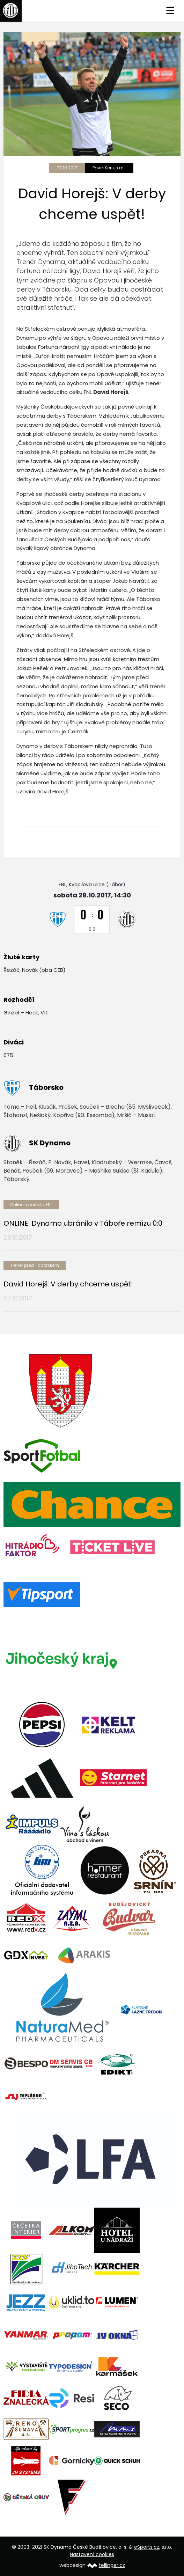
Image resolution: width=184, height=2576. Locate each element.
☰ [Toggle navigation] (170, 10)
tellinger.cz (112, 2565)
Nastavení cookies (92, 2554)
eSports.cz (146, 2547)
